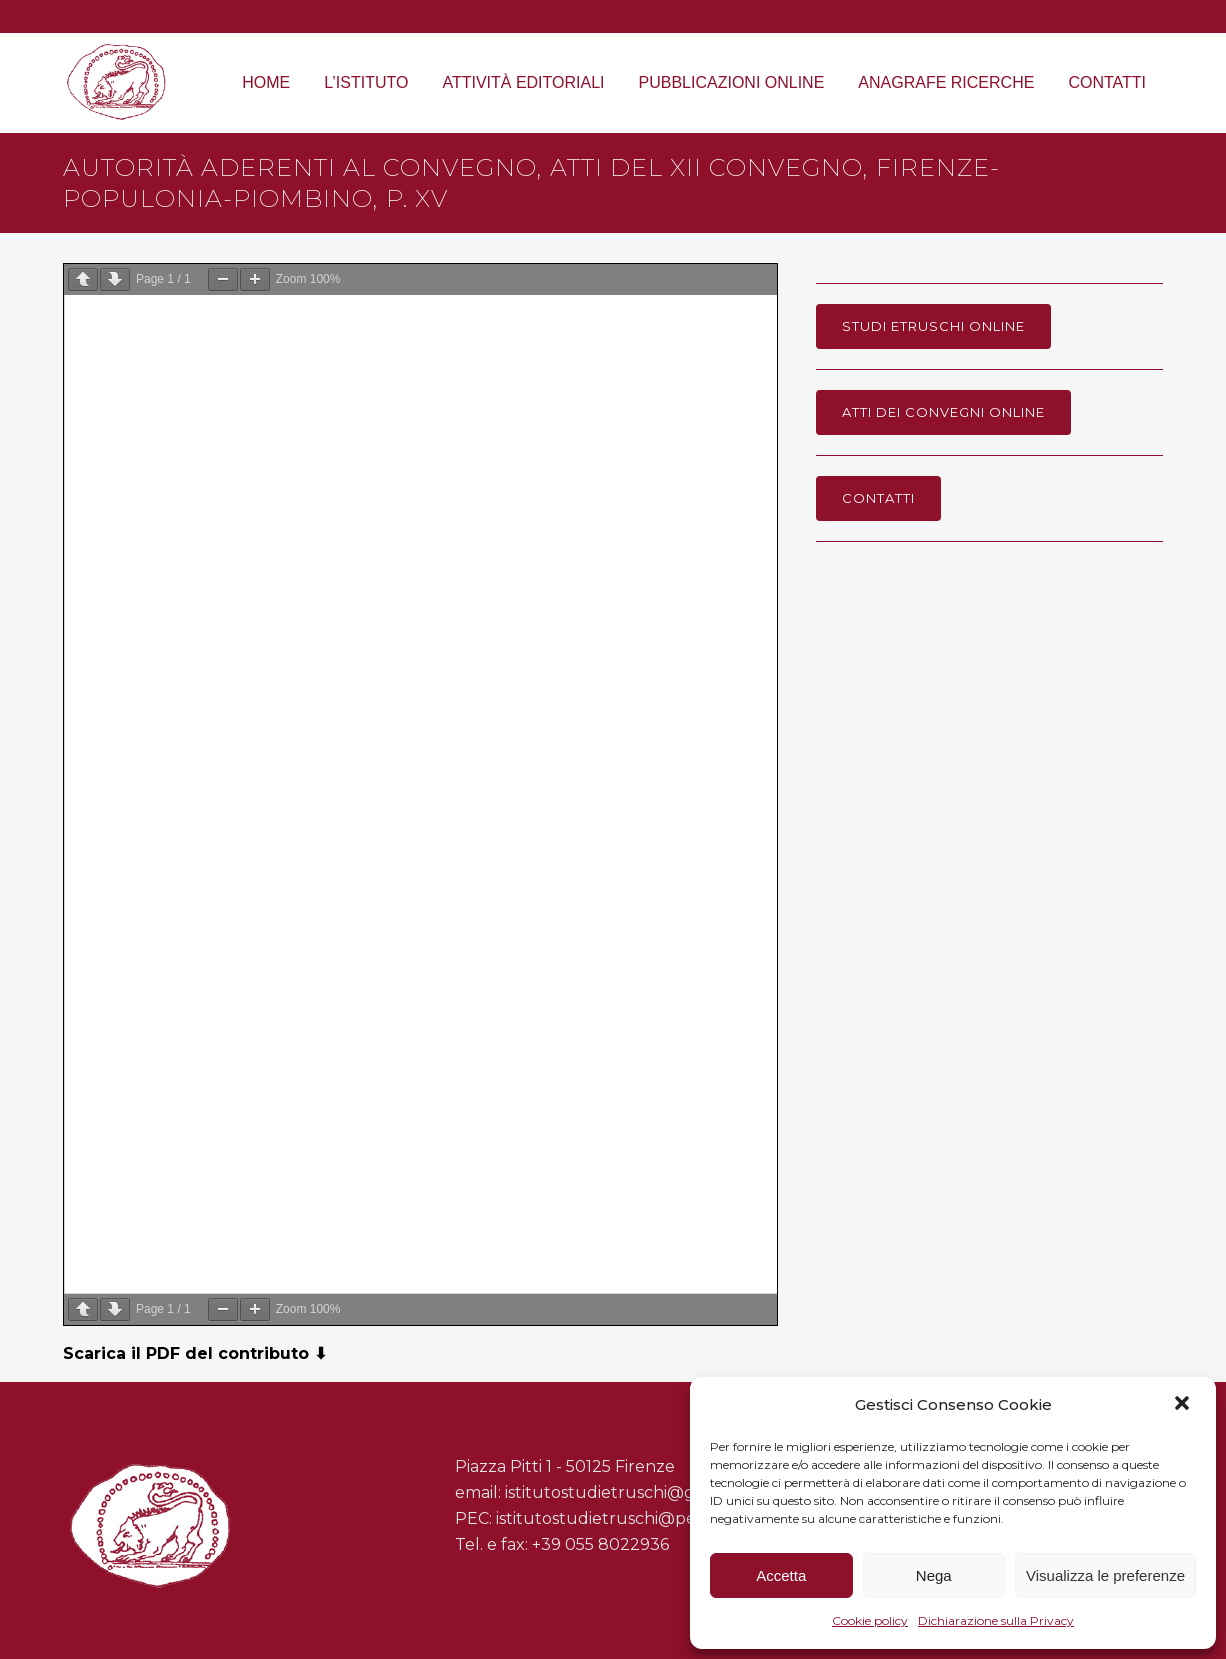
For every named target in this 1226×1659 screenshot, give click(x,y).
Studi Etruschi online (933, 326)
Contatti (878, 498)
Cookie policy (870, 1620)
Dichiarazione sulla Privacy (996, 1620)
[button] (1184, 1405)
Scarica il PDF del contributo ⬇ (195, 1353)
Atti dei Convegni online (943, 412)
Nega (934, 1575)
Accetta (781, 1575)
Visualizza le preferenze (1105, 1575)
